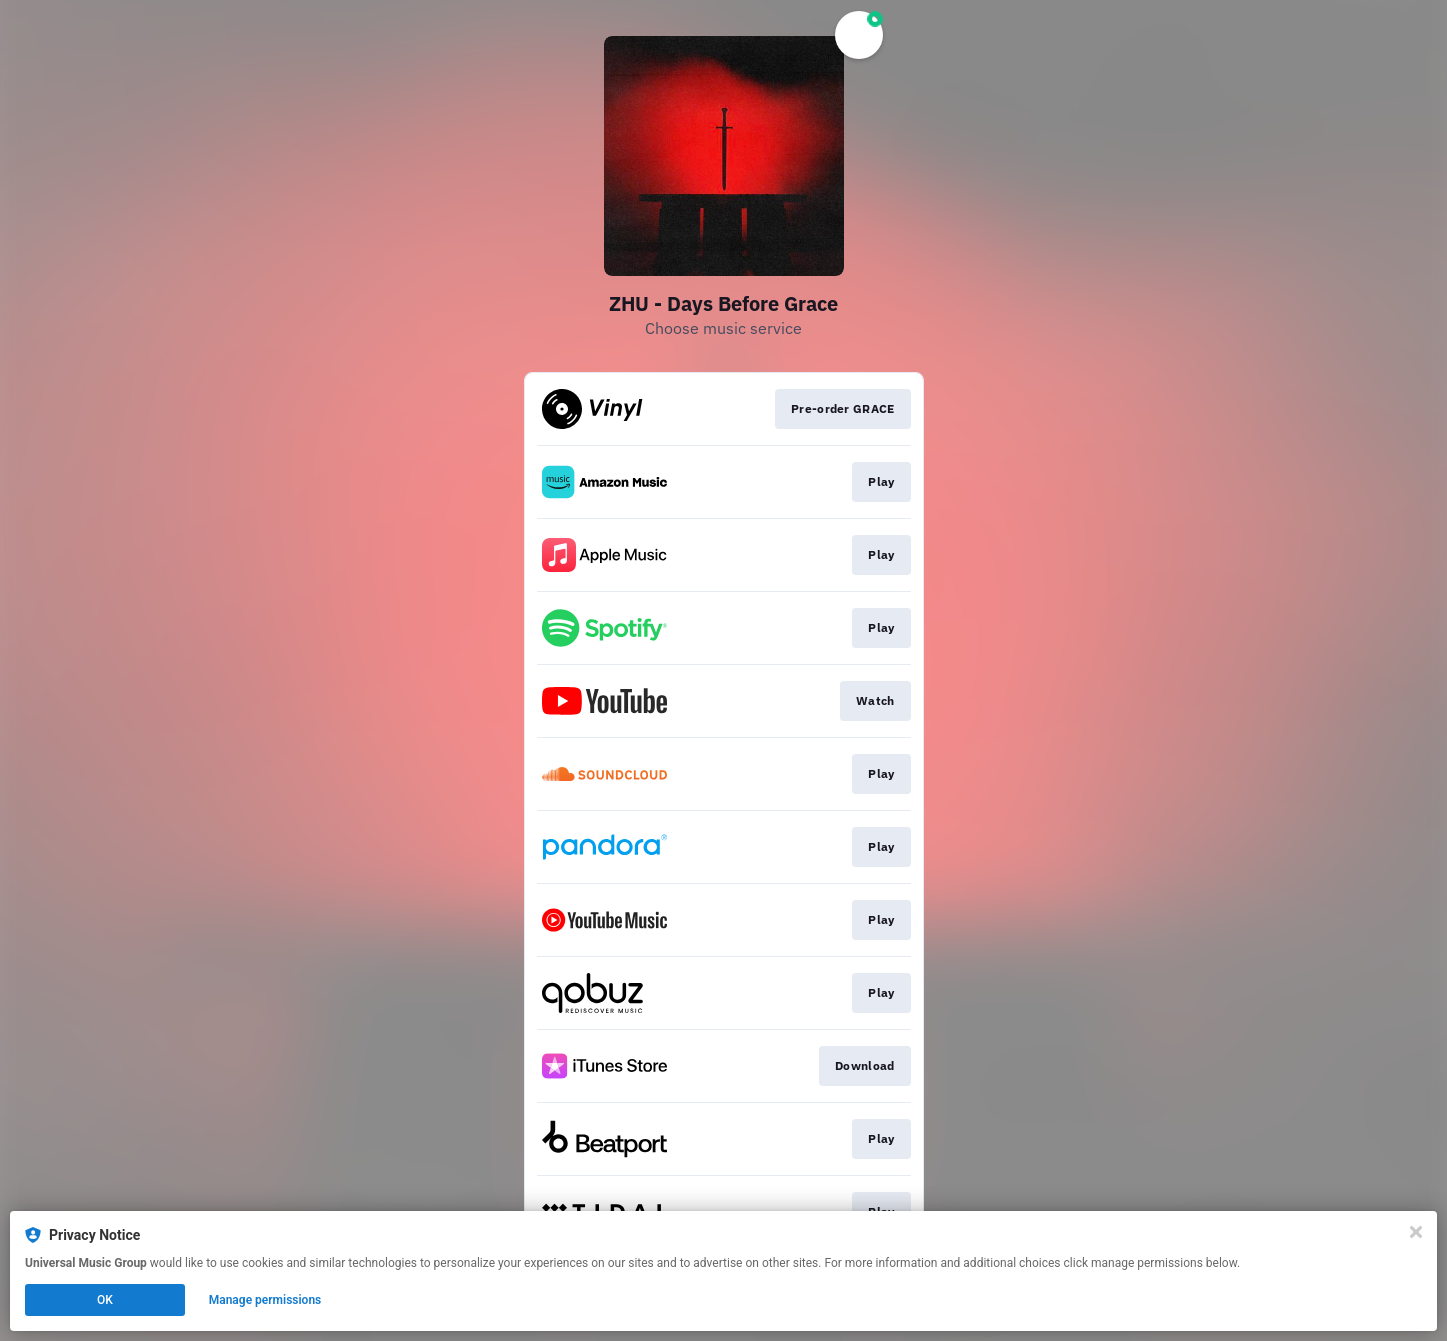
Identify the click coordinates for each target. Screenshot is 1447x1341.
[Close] (1416, 1232)
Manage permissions (265, 1300)
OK (105, 1300)
